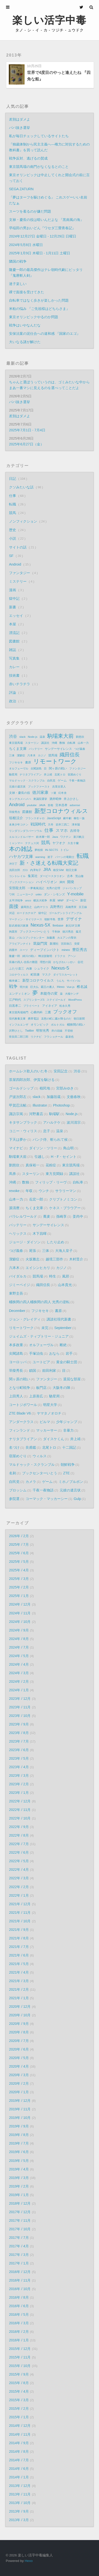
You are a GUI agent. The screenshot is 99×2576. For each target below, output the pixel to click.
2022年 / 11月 (20, 1810)
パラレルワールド (23, 1216)
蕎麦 (46, 1216)
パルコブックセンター (30, 937)
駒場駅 (54, 1114)
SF (12, 556)
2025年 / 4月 (19, 1570)
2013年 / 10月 (20, 2503)
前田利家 (49, 1371)
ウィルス (40, 1456)
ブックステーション (21, 882)
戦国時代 (38, 824)
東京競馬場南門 (18, 1012)
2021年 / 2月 (19, 1989)
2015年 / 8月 (19, 2383)
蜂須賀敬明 (45, 956)
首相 (50, 805)
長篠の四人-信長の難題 (23, 962)
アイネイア (49, 1006)
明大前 (24, 986)
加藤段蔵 (54, 1097)
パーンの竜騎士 (64, 856)
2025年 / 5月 (19, 1562)
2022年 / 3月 (19, 1878)
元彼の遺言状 (17, 786)
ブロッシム (18, 1490)
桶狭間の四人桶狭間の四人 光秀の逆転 (39, 1302)
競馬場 (52, 755)
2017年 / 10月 (20, 2229)
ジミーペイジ (19, 1285)
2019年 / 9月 (19, 2126)
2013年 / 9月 (19, 2511)
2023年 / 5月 (19, 1758)
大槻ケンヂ (72, 993)
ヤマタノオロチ (49, 1413)
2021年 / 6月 (19, 1955)
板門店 (41, 1388)
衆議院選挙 (40, 798)
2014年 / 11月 (20, 2434)
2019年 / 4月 (19, 2169)
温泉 (42, 736)
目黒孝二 (15, 1006)
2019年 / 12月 (20, 2101)
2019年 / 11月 (20, 2109)
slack (22, 736)
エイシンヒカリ (38, 1268)
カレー (15, 667)
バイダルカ (18, 1276)
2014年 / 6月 (19, 2469)
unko (39, 894)
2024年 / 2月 (19, 1682)
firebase (58, 925)
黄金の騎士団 (66, 1362)
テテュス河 (32, 843)
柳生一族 (79, 818)
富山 (12, 937)
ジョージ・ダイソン (25, 1242)
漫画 (13, 590)
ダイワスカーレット (65, 974)
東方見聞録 (54, 1174)
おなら (54, 1353)
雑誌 (13, 650)
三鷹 (48, 1012)
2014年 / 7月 (19, 2460)
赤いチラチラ (20, 684)
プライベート (31, 1005)
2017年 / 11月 (20, 2221)
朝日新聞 (79, 1018)
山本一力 (83, 742)
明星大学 (50, 1405)
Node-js (32, 736)
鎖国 (32, 1371)
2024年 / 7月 (19, 1647)
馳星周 (13, 774)
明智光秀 (42, 1030)
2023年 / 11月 (20, 1707)
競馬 (13, 513)
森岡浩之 (26, 907)
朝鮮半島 (49, 919)
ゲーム (62, 780)
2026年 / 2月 (19, 1536)
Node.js (71, 1114)
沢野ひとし (16, 1030)
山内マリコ (41, 907)
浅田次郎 (14, 870)
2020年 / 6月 (19, 2049)
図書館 (15, 641)
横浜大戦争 (40, 900)
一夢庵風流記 (36, 888)
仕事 (13, 496)
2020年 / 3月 (19, 2075)
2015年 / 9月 (19, 2374)
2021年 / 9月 (19, 1930)
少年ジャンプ (66, 1422)
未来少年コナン (18, 824)
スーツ (24, 950)
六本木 (31, 755)
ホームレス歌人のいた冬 (28, 1071)
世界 (61, 919)
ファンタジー (20, 573)
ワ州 (12, 894)
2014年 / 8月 (19, 2452)
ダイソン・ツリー (43, 1148)
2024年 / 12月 (20, 1604)
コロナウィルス (18, 974)
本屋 (13, 624)
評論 (13, 693)
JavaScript (54, 818)
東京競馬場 (16, 742)
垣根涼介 (16, 818)
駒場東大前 (60, 736)
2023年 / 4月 (19, 1767)
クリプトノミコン (63, 1199)
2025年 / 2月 (19, 1587)
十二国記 (69, 1447)
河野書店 (36, 1114)
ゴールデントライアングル (65, 913)
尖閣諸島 (36, 768)
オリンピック (40, 1024)
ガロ (25, 870)
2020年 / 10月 (20, 2015)
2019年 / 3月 (19, 2178)
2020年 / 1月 (19, 2092)
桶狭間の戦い (76, 1024)
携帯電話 (33, 1018)
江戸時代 (15, 1000)
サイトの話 (18, 547)
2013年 (14, 55)
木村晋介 (76, 1259)
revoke (14, 1191)
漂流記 (15, 633)
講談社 (45, 742)
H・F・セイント (64, 1157)
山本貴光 (65, 1285)
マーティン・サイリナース (25, 919)
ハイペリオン (46, 882)
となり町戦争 (19, 1388)
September (62, 1328)
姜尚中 (78, 1216)
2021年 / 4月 (19, 1972)
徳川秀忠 (67, 931)
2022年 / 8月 (19, 1835)
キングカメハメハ (20, 798)
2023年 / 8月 (19, 1733)
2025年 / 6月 (19, 1553)
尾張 (32, 1251)
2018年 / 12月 (20, 2203)
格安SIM (58, 870)
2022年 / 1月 (19, 1895)
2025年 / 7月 (19, 1545)
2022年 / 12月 (20, 1801)
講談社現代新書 (59, 1319)
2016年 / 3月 (19, 2323)
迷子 (50, 856)
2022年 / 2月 (19, 1887)
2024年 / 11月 (20, 1613)
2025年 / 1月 (19, 1596)
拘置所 (13, 931)
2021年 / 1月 (19, 1998)
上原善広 (36, 1396)
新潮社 (54, 943)
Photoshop (61, 1105)
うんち (60, 980)
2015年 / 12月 (20, 2349)
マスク (46, 974)
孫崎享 (61, 1216)
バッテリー (36, 748)
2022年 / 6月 (19, 1852)
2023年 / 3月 (19, 1776)
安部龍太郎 (17, 888)
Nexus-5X (40, 925)
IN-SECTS (51, 849)
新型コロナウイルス (38, 980)
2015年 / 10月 (20, 2366)
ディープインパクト (44, 950)
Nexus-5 (60, 968)
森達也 (69, 1036)
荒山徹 (79, 876)
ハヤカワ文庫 (21, 856)
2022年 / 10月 (20, 1818)
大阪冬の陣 (61, 1388)
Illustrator (40, 1105)
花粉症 (51, 1165)
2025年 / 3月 (19, 1579)
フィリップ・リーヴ (51, 1182)
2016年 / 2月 (19, 2332)
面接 (14, 906)
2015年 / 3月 (19, 2400)
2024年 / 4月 (19, 1664)
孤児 (78, 931)
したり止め (55, 1242)
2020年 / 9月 (19, 2024)
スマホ (62, 830)
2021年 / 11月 (20, 1913)
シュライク (41, 968)
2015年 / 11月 (20, 2357)
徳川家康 (40, 792)
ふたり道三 (16, 968)
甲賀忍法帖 (18, 1105)
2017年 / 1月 (19, 2263)
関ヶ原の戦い (58, 768)
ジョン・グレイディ (25, 1319)
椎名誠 (82, 987)
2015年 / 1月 (19, 2417)
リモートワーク (55, 761)
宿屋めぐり (74, 774)
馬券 (12, 1174)
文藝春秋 (74, 1097)
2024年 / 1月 (19, 1690)
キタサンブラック (23, 1122)
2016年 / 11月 (20, 2280)
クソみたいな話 (22, 487)
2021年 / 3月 (19, 1981)
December (17, 1311)
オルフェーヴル (18, 768)
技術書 (15, 675)
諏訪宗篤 (16, 1114)
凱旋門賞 (40, 943)
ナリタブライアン (31, 774)
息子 (46, 1131)
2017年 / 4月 (19, 2246)
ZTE (66, 1473)
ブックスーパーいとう (35, 931)
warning (40, 856)
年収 (29, 1191)
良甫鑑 (31, 1447)
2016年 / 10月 (20, 2289)
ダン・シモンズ (54, 894)
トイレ (64, 850)
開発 (70, 882)
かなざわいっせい (64, 962)
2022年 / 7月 (19, 1844)
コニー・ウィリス (23, 1131)
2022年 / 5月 (19, 1861)
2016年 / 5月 (19, 2315)
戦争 (13, 986)
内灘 (29, 968)
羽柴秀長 (16, 1371)
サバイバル (73, 980)
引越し (39, 1157)
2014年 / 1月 (19, 2477)
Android (15, 564)
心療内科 (37, 1012)
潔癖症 (21, 755)
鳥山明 (68, 1148)
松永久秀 (64, 1005)
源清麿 (14, 1208)
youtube (32, 805)
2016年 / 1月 (19, 2340)
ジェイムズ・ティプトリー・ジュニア (39, 1336)
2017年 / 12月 (20, 2212)
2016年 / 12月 (20, 2272)
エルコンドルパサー (21, 836)
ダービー (72, 900)
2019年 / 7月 (19, 2143)
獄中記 (15, 599)
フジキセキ (16, 762)
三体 (12, 755)
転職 (13, 504)
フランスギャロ (35, 818)
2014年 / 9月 (19, 2443)
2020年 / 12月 (20, 2007)
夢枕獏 (39, 849)
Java (55, 836)
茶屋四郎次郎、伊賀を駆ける (32, 1080)
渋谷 (13, 736)
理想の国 (45, 962)
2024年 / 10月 (20, 1622)
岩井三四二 (62, 824)
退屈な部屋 (72, 1379)
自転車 (71, 742)
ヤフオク (58, 843)
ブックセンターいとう (39, 1473)
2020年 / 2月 (19, 2084)
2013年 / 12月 (20, 2486)
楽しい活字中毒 (49, 20)
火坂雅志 (33, 1259)
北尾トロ (59, 774)
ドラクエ (59, 956)
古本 (70, 876)
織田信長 (70, 754)
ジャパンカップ (72, 888)
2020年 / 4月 (19, 2066)
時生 (52, 1276)
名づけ (14, 1447)
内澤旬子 (35, 870)
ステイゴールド (56, 999)
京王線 (83, 907)
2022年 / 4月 (19, 1870)
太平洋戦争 (16, 900)
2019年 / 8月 (19, 2135)
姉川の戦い (29, 956)
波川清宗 (74, 1122)
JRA (47, 870)
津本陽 (76, 824)
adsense (75, 805)
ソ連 (53, 792)
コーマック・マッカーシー (47, 1499)
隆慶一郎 (14, 956)
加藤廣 (51, 937)
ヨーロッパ (18, 1362)
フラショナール (53, 1036)
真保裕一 (33, 1165)
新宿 (83, 900)
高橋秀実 (70, 907)
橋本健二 (14, 980)
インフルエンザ (18, 1024)
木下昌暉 (40, 1234)
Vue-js (70, 986)
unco (28, 900)
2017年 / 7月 (19, 2238)
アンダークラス (21, 1422)
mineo (66, 950)
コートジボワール (23, 1405)
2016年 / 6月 (19, 2306)
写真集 (15, 658)
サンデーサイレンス (58, 749)
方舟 (50, 824)
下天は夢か (18, 1140)
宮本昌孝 (61, 805)
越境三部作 (54, 1259)
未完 (44, 1328)
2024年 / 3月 (19, 1673)
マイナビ (16, 1148)
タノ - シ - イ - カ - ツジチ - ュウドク (49, 30)
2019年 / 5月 (19, 2161)
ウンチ (44, 1191)
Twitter (29, 1030)
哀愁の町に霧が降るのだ (56, 1018)
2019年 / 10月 (20, 2118)
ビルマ (45, 1422)
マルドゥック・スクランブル (27, 780)
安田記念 (61, 1071)
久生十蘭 (73, 843)
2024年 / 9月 (19, 1630)
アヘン (72, 956)
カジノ (42, 755)
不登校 (69, 1030)
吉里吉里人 (59, 786)
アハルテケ (52, 1122)
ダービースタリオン (52, 876)
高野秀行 (56, 907)
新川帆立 (78, 836)
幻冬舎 (62, 792)
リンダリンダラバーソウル (25, 830)
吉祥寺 (75, 831)
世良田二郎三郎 (18, 1036)
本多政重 (16, 1345)
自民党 (51, 780)
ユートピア (41, 1362)
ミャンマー (16, 843)
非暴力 (68, 1430)
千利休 (56, 931)
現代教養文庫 (17, 1018)
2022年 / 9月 (19, 1827)
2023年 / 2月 (19, 1784)
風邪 (65, 1276)
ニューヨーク (25, 894)
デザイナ (74, 919)
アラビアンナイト (20, 943)
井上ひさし (71, 799)
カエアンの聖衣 (66, 937)
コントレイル (17, 876)
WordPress (75, 999)
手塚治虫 (36, 1353)
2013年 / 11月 (20, 2494)
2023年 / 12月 (20, 1699)
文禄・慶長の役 (19, 793)
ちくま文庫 (18, 749)
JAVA (42, 805)
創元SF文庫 (73, 925)
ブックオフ (65, 1011)
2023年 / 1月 (19, 1793)
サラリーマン (65, 1191)
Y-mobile (75, 894)
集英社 (33, 876)
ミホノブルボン (71, 1482)
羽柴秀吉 (14, 812)
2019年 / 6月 (19, 2152)
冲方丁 (13, 863)
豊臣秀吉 (79, 949)
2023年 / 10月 (20, 1716)
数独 (62, 742)
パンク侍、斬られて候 (50, 1140)
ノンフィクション (23, 521)
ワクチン (65, 836)
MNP (61, 900)
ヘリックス (18, 1234)
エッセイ (16, 616)
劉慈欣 (80, 736)
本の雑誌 (20, 849)
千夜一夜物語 (77, 780)
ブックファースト (39, 786)
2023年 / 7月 (19, 1741)
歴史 (13, 530)
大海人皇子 (64, 1251)
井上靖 (48, 774)
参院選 (14, 1499)
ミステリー (18, 581)
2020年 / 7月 (19, 2041)
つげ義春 (79, 748)
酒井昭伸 (55, 799)
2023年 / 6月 (19, 1750)
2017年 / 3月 (19, 2255)
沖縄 (54, 742)
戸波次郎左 (18, 1097)
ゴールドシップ (21, 1088)
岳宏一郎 (36, 1199)
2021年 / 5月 (19, 1964)
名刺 (12, 1473)
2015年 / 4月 (19, 2391)
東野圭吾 (16, 1293)
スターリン (32, 742)
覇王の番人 (48, 986)
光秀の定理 (53, 888)
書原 (28, 762)
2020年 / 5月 (19, 2058)
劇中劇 (67, 818)
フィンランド (19, 1430)
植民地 (45, 1088)
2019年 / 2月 (19, 2186)
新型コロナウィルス (61, 811)
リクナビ (36, 1036)
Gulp (77, 1499)
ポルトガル (58, 1024)
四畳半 (13, 950)
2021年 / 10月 (20, 1921)
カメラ (31, 1482)
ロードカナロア (26, 913)
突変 (77, 943)
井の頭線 (56, 1030)
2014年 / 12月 (20, 2426)
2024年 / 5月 (19, 1656)
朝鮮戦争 (68, 1465)
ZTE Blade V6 (20, 1413)
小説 (13, 538)
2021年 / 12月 (20, 1904)
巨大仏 (34, 986)
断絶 (63, 1345)
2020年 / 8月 (19, 2032)
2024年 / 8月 (19, 1639)
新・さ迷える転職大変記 (49, 863)
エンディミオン (19, 994)
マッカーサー (46, 1430)
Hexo (60, 987)
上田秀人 (16, 1396)
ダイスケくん (53, 1439)
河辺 (12, 913)
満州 (62, 882)
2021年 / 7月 (19, 1947)
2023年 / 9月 (19, 1724)
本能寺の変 (49, 993)
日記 (13, 479)
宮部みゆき (65, 1088)
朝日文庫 (71, 870)
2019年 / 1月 (19, 2195)
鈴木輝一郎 (43, 836)
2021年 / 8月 (19, 1938)
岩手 (69, 1353)
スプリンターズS (33, 999)
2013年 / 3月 (19, 2520)
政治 (13, 701)
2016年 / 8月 (19, 2297)
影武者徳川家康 (18, 925)
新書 (13, 607)
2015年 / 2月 (19, 2409)
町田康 (35, 974)
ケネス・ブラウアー (65, 1208)
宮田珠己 (66, 943)
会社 (80, 962)
